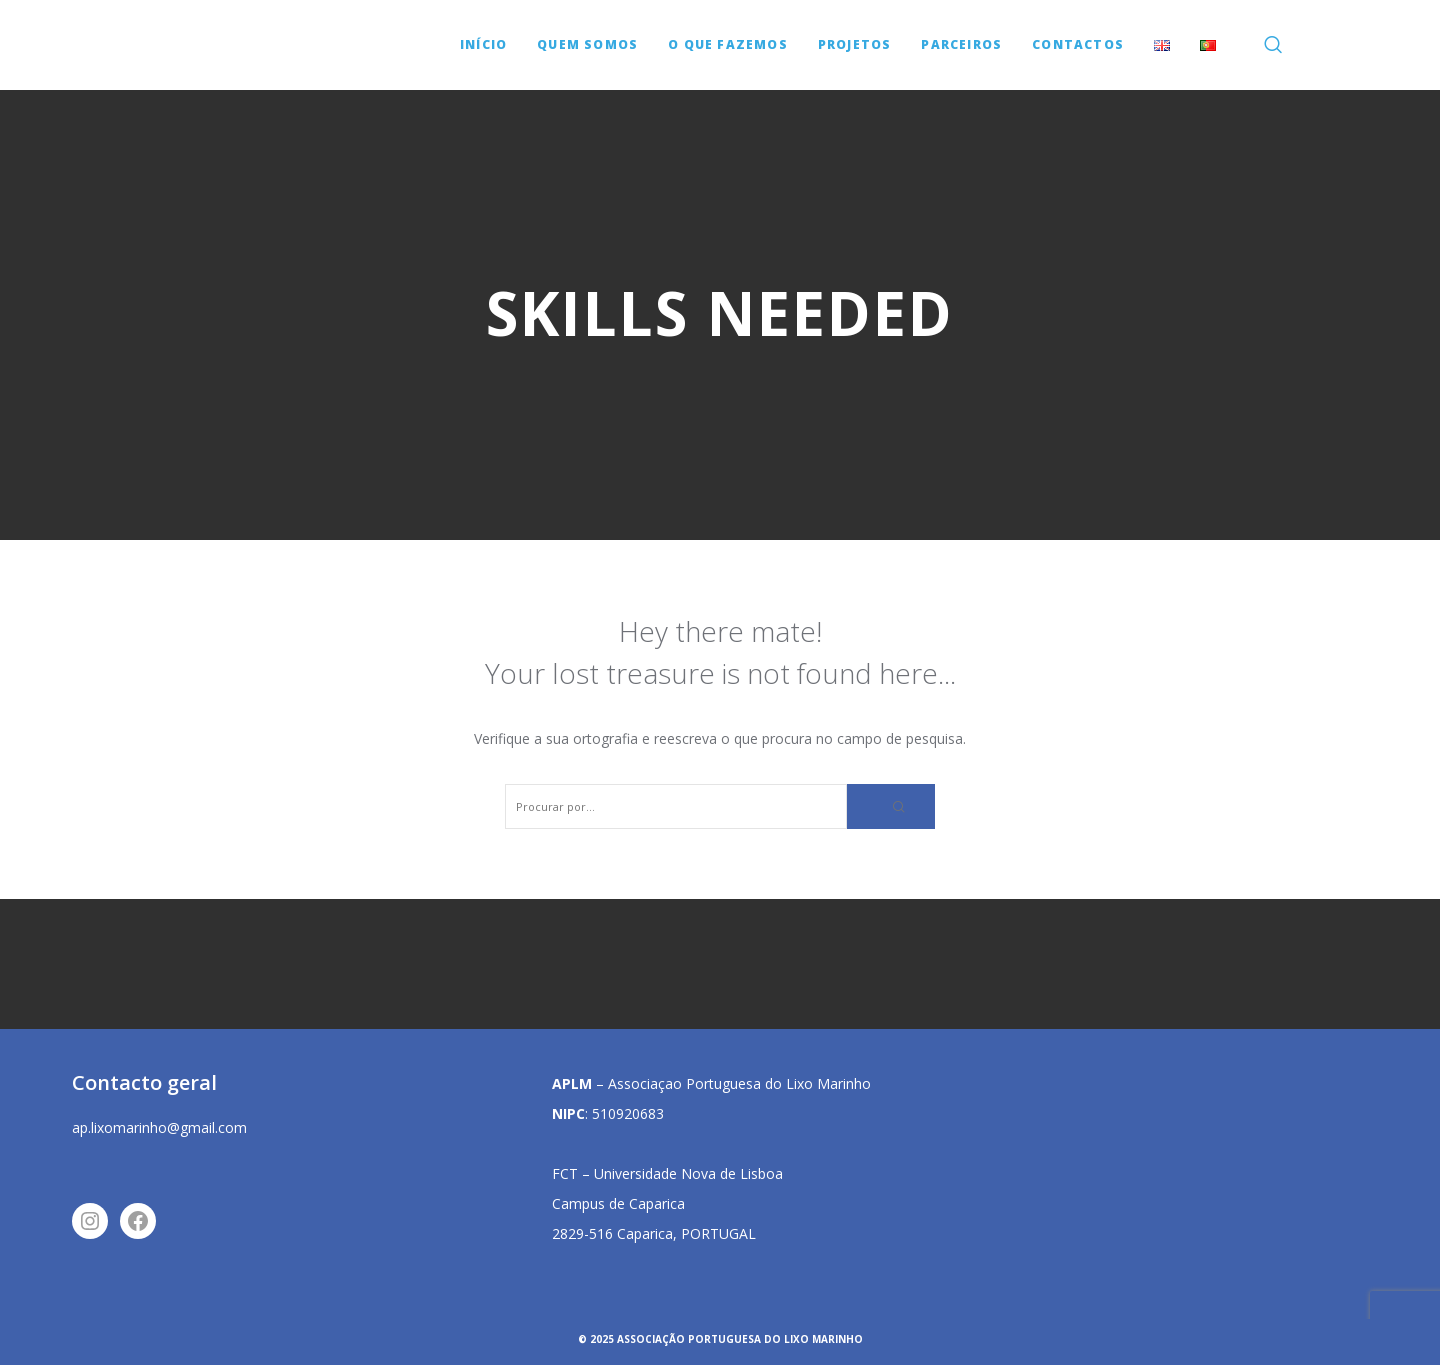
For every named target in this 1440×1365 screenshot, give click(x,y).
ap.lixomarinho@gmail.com (159, 1127)
